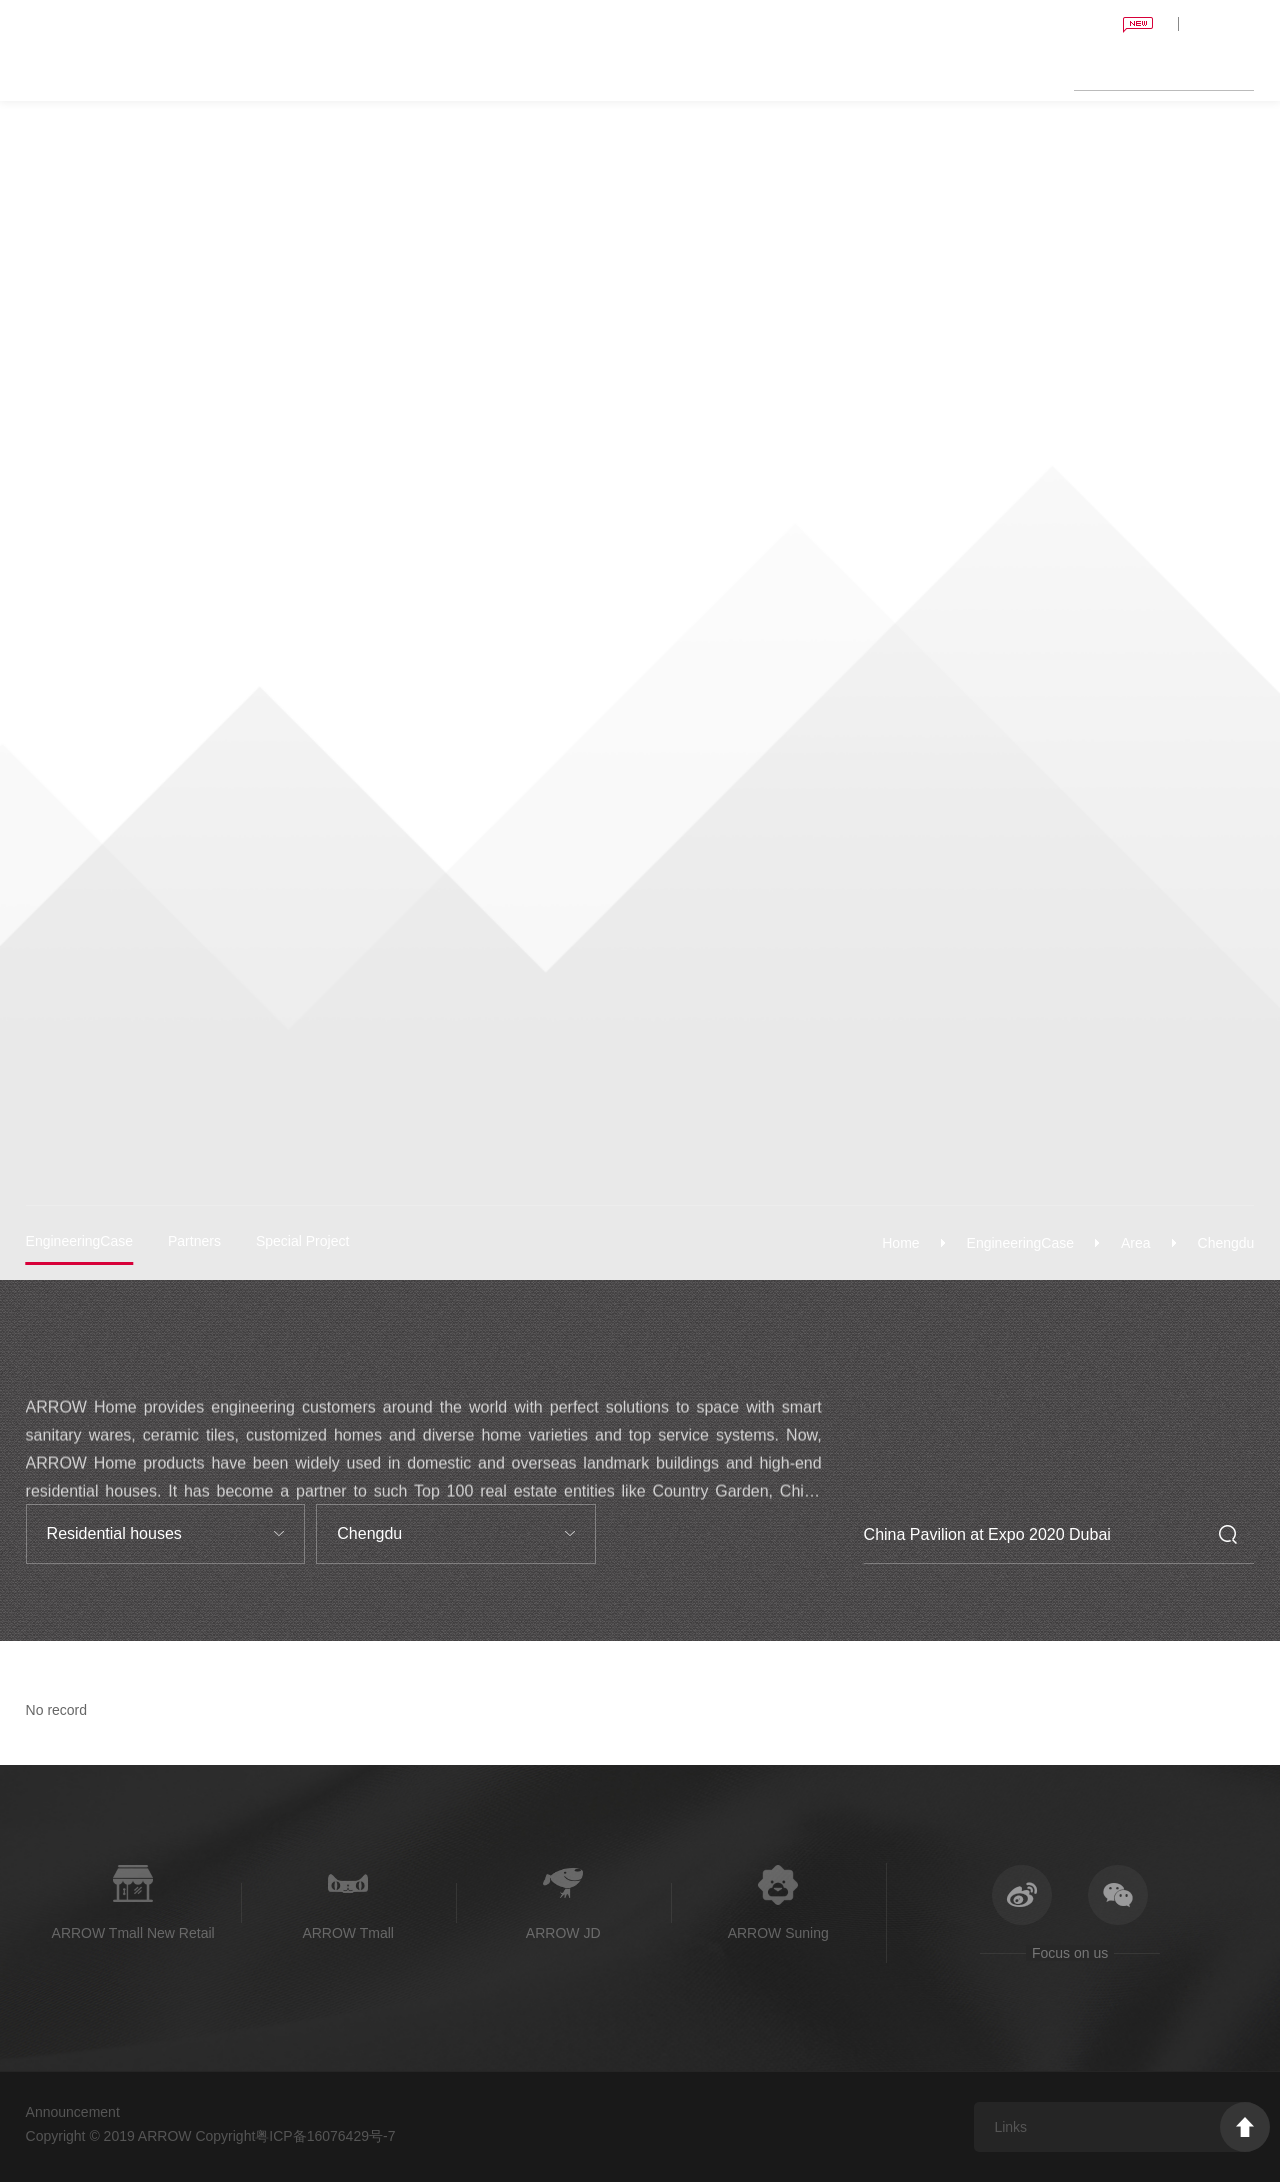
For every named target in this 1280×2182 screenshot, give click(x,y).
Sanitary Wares (487, 70)
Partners (194, 1241)
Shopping (819, 70)
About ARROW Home (978, 70)
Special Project (302, 1241)
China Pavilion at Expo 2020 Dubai (1004, 24)
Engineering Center (712, 70)
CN (1242, 23)
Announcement (73, 2112)
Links (1010, 2127)
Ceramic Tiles (592, 70)
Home (407, 70)
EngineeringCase (1020, 1243)
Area (1136, 1243)
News (880, 70)
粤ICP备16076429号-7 (325, 2136)
